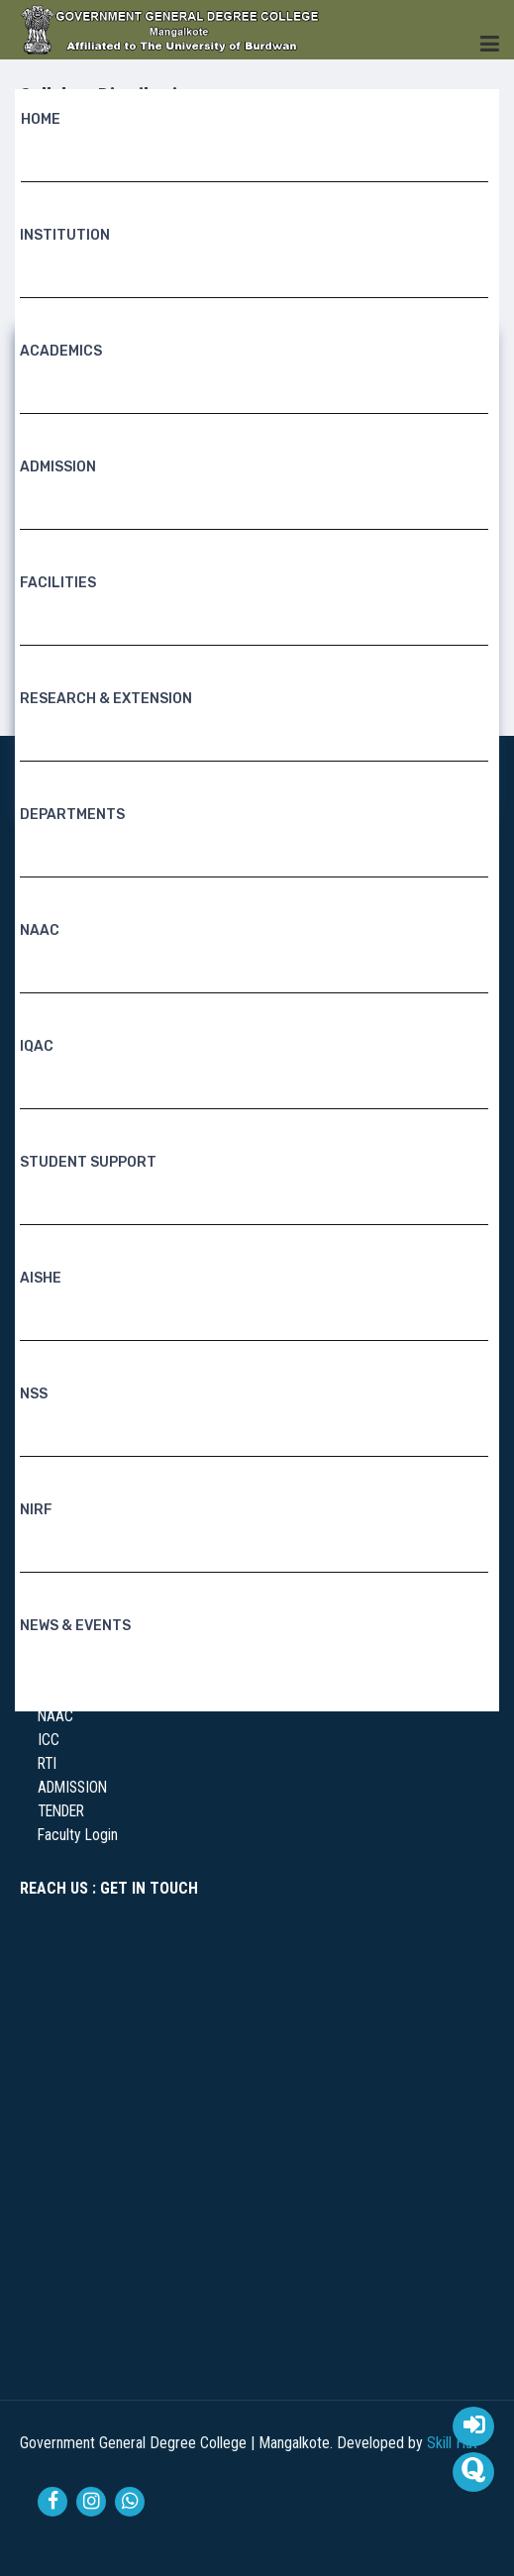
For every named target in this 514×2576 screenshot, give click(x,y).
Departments (72, 815)
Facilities (58, 583)
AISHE (40, 1279)
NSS (34, 1395)
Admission (58, 468)
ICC (48, 1740)
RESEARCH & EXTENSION (106, 699)
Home (40, 120)
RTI (47, 1764)
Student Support (88, 1163)
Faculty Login (78, 1835)
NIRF (36, 1510)
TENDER (61, 1811)
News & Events (75, 1626)
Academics (61, 352)
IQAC (36, 1047)
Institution (65, 236)
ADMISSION (72, 1788)
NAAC (39, 931)
